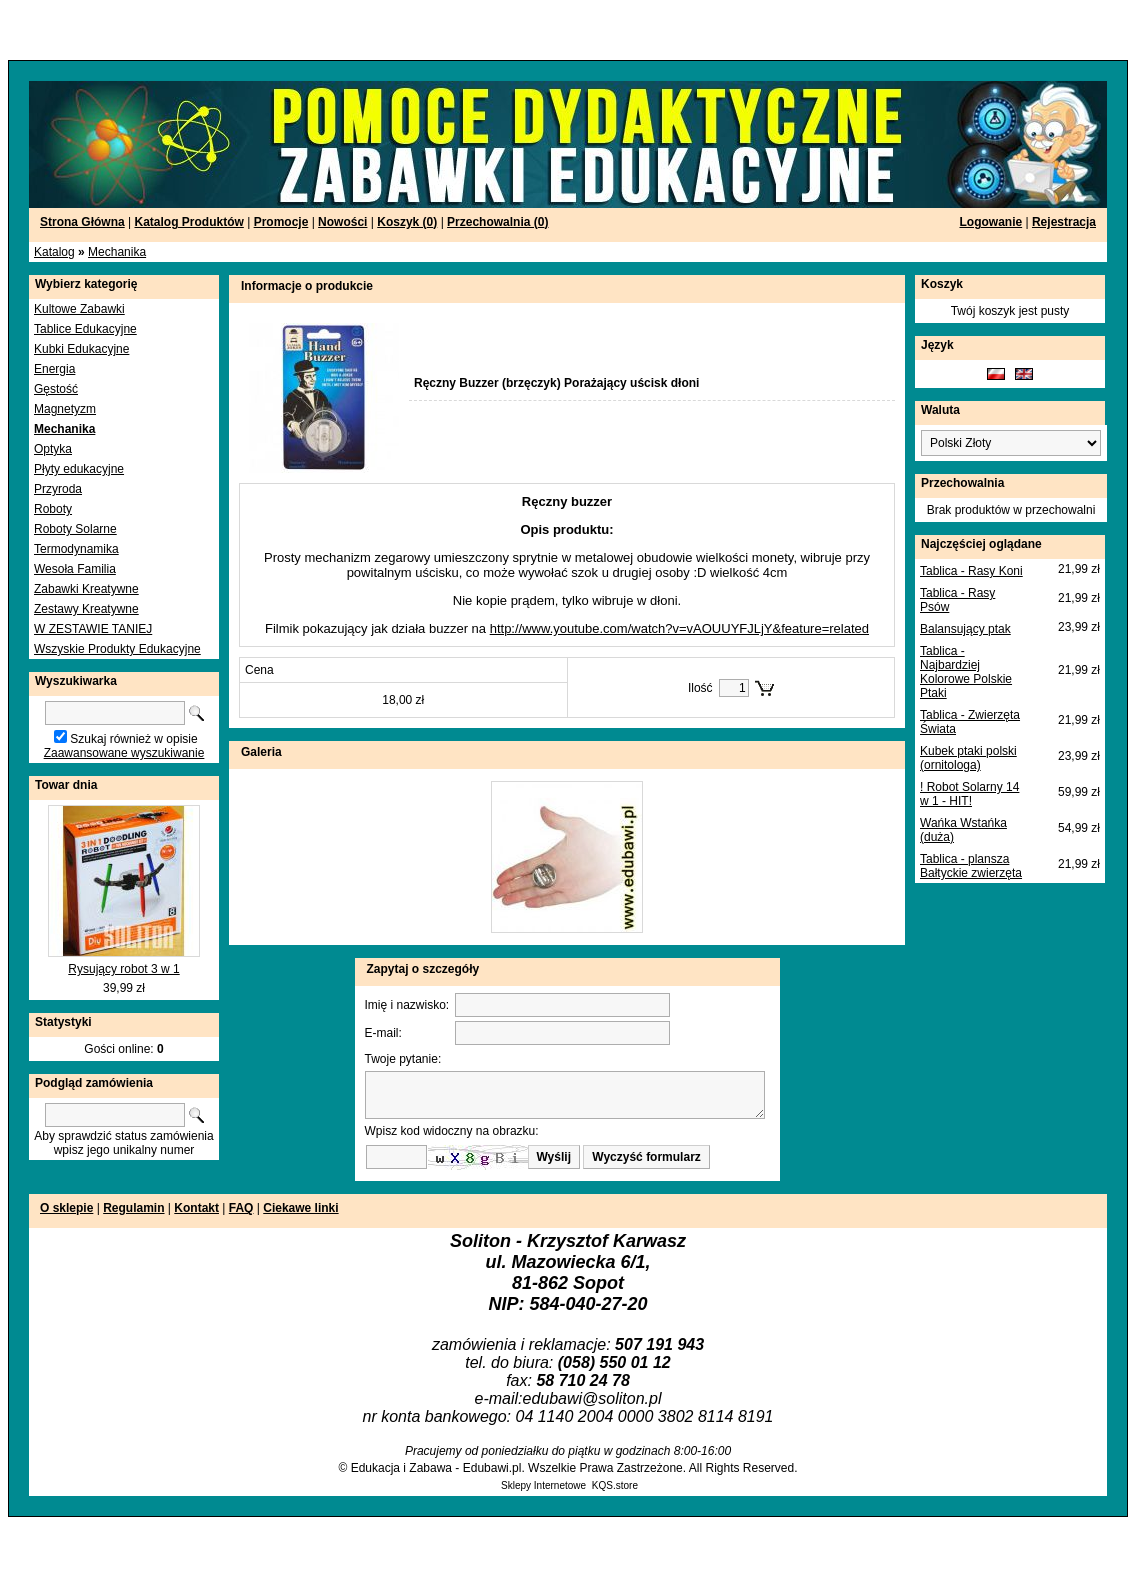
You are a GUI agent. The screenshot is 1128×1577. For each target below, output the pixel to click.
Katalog (54, 252)
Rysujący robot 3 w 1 (123, 969)
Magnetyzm (65, 409)
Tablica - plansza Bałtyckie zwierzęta (971, 866)
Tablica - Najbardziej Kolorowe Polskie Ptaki (966, 672)
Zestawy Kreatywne (86, 609)
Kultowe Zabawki (79, 309)
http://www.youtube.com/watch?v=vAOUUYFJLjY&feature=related (679, 628)
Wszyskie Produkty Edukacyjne (117, 649)
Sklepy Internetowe (543, 1485)
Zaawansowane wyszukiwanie (124, 753)
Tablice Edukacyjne (85, 329)
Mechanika (117, 252)
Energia (54, 369)
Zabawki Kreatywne (86, 589)
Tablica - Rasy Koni (971, 571)
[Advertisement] (242, 30)
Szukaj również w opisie (133, 739)
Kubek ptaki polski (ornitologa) (968, 758)
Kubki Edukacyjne (81, 349)
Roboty (53, 509)
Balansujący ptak (965, 629)
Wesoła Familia (75, 569)
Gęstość (56, 389)
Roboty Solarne (75, 529)
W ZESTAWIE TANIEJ (93, 629)
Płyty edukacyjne (79, 469)
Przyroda (58, 489)
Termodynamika (76, 549)
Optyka (53, 449)
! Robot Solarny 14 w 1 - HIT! (969, 794)
